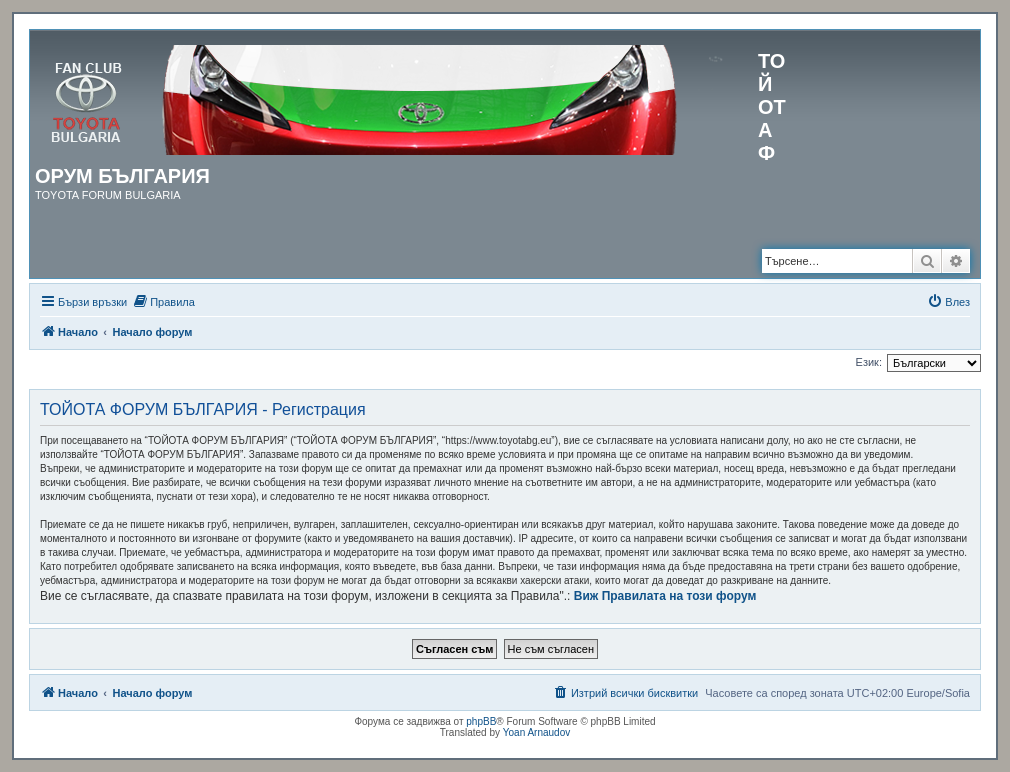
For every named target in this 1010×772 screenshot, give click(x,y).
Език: (869, 362)
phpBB (481, 721)
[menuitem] (163, 302)
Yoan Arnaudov (536, 732)
